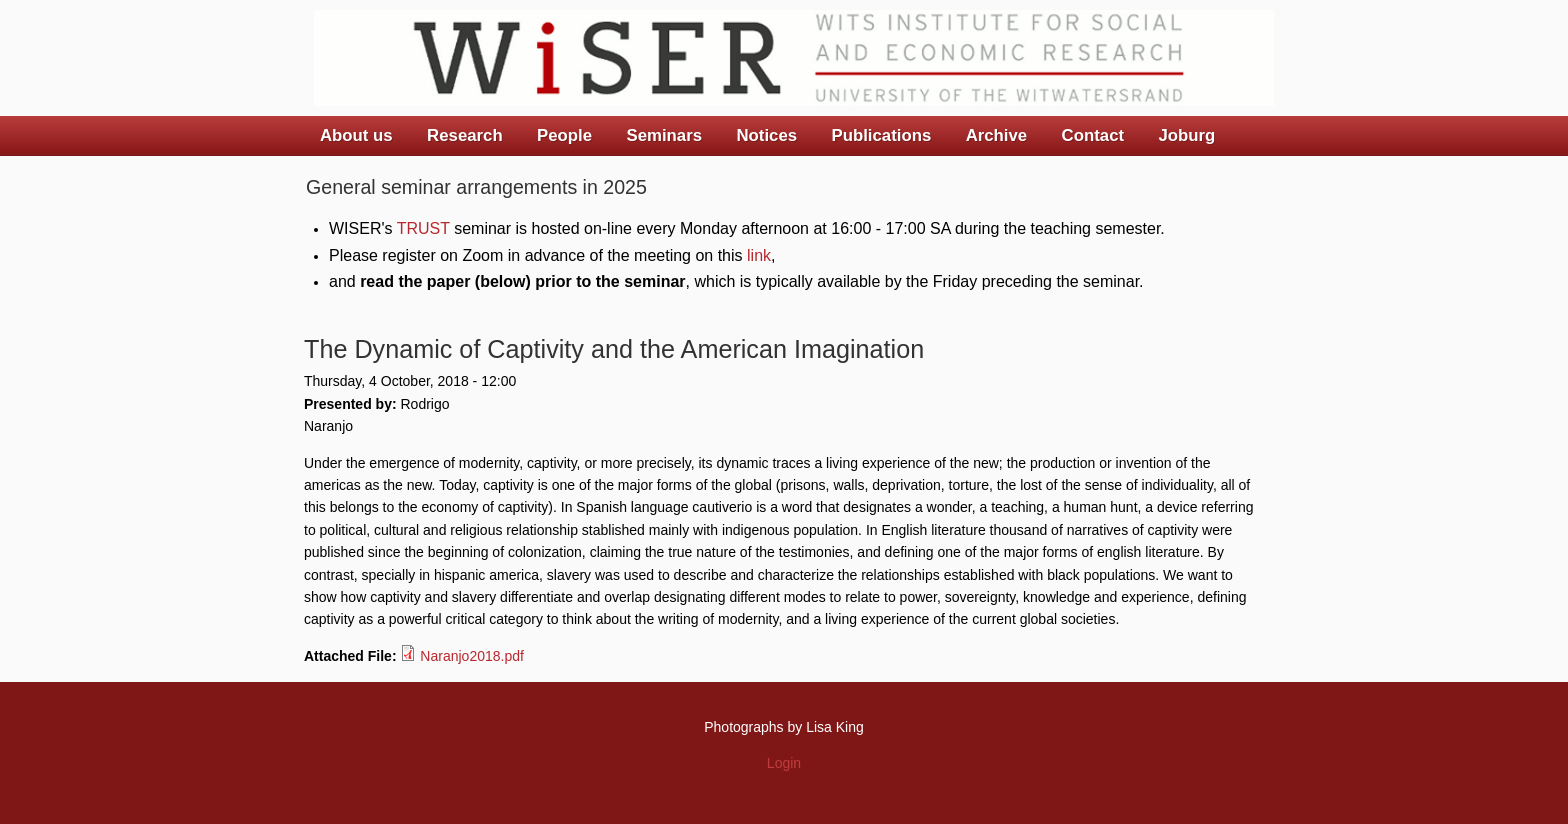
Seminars (665, 135)
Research (465, 135)
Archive (997, 135)
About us (356, 135)
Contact (1093, 135)
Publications (881, 135)
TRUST (423, 228)
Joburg (1186, 135)
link (759, 255)
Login (784, 763)
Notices (766, 135)
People (564, 135)
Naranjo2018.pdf (472, 656)
